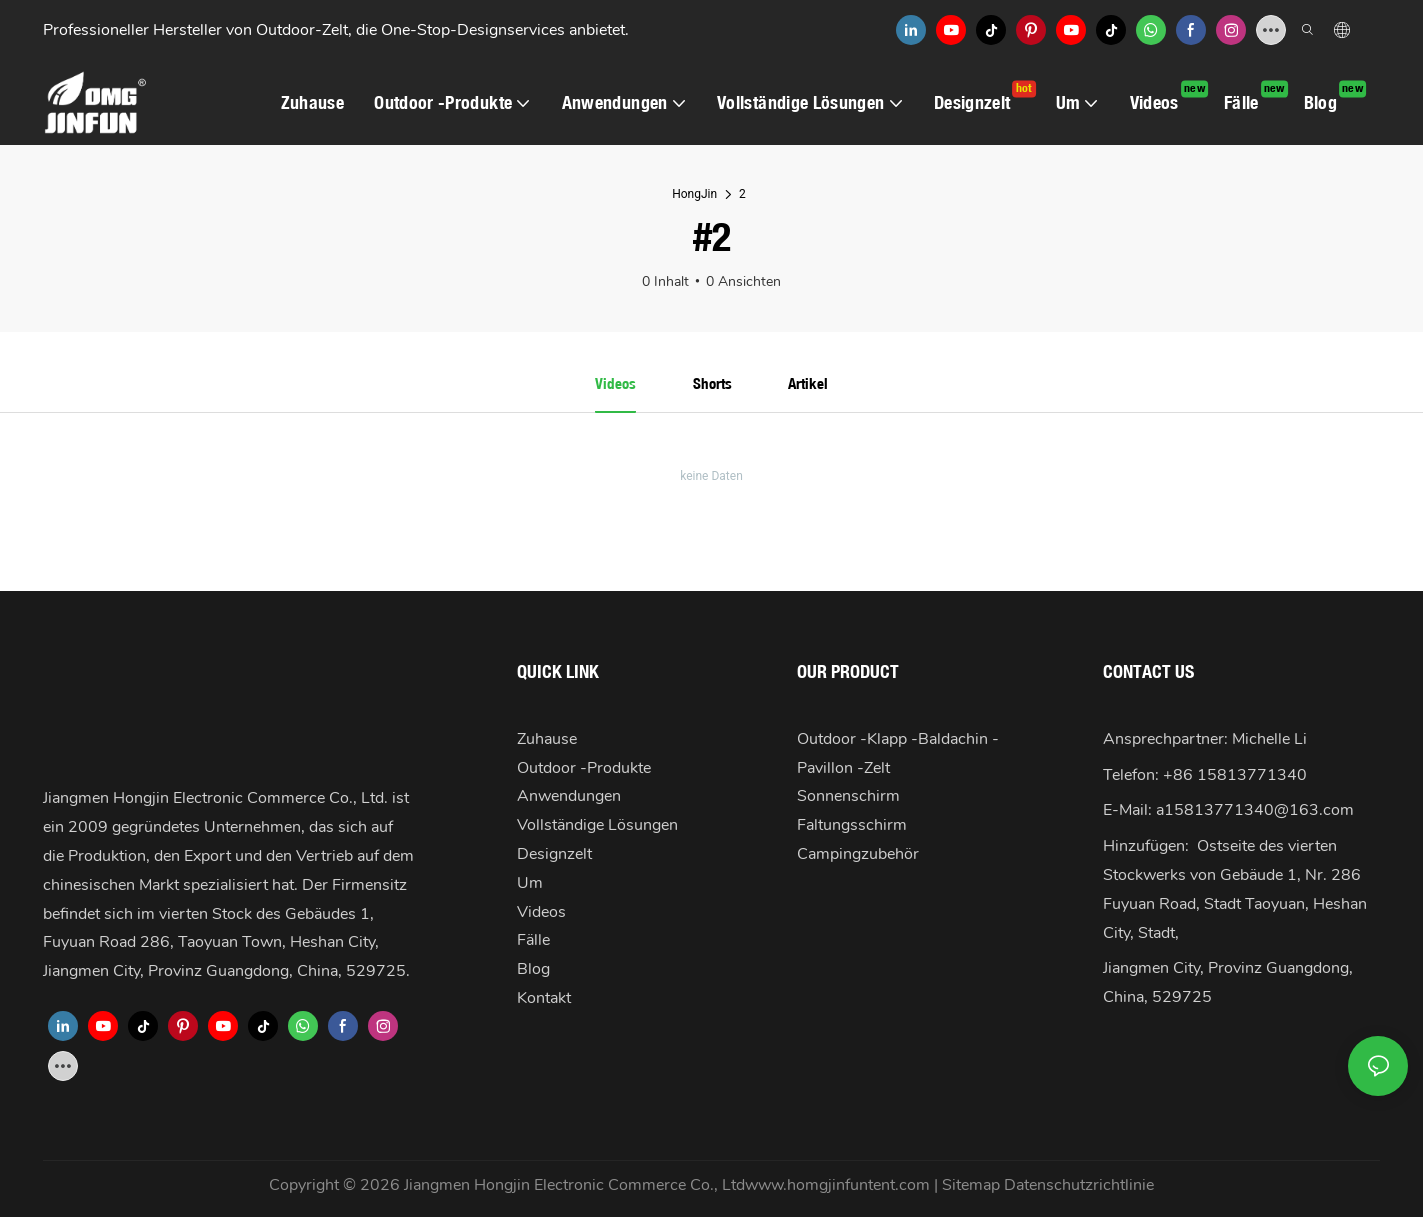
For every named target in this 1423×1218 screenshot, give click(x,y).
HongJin (694, 194)
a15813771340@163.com (1255, 811)
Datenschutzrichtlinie (1079, 1186)
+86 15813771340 (1235, 776)
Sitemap (973, 1186)
